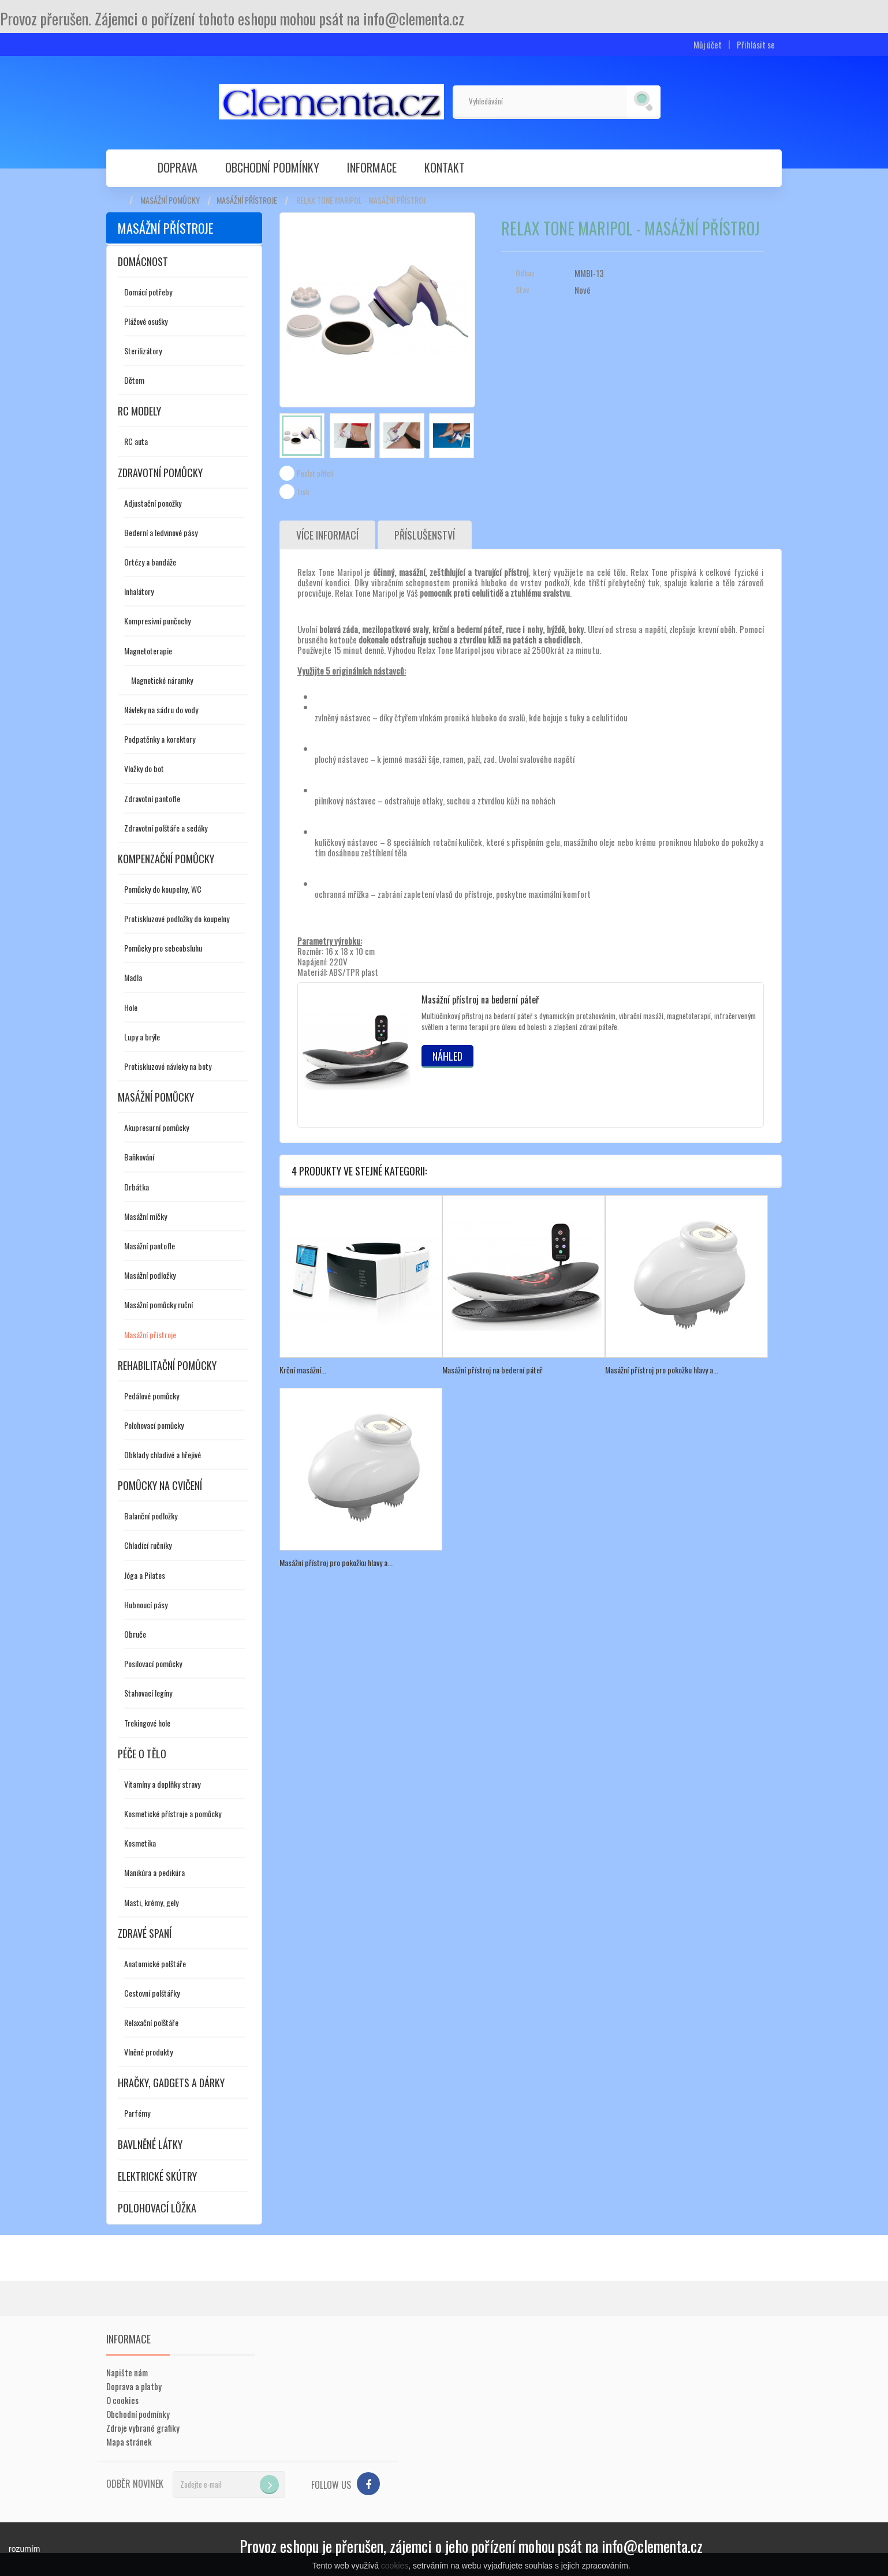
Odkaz (525, 273)
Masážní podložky (150, 1275)
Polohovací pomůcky (154, 1425)
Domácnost (143, 261)
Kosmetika (140, 1843)
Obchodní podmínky (272, 167)
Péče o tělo (142, 1753)
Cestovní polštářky (152, 1993)
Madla (133, 977)
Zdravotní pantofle (152, 798)
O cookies (122, 2400)
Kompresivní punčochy (157, 621)
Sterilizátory (143, 351)
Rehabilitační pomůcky (167, 1365)
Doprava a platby (134, 2386)
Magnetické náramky (162, 680)
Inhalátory (139, 591)
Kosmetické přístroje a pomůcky (172, 1813)
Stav (522, 289)
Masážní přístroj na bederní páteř (480, 999)
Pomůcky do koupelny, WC (163, 889)
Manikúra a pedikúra (154, 1872)
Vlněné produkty (148, 2052)
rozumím (24, 2548)
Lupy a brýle (142, 1037)
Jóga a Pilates (144, 1575)
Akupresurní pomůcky (156, 1127)
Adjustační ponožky (152, 503)
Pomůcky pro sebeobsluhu (163, 948)
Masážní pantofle (149, 1246)
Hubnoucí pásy (145, 1604)
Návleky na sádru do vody (161, 709)
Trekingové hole (147, 1723)
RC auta (136, 441)
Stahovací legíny (148, 1693)
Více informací (327, 534)
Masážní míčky (145, 1216)
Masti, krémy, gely (151, 1902)
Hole (130, 1007)
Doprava (177, 167)
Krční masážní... (302, 1370)
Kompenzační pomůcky (166, 858)
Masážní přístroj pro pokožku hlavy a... (661, 1370)
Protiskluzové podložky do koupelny (176, 918)
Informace (372, 167)
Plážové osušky (145, 321)
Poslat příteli (315, 473)
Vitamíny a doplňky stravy (162, 1784)
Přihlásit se (756, 44)
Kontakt (444, 167)
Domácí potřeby (148, 292)
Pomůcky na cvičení (160, 1485)
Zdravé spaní (144, 1933)
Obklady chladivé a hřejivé (162, 1454)
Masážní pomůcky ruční (158, 1304)
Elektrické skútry (157, 2176)
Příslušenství (424, 534)
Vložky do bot (144, 768)
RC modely (139, 410)
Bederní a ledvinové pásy (160, 532)
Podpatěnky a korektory (159, 739)
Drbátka (136, 1187)
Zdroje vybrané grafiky (143, 2427)
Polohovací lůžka (157, 2207)
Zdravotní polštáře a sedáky (165, 828)
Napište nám (127, 2372)
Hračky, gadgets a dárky (171, 2082)
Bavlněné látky (150, 2144)
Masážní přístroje (247, 200)
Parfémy (137, 2113)
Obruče (135, 1634)
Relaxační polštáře (151, 2022)
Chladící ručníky (147, 1545)
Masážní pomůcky (170, 200)
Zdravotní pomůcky (160, 472)
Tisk (303, 491)
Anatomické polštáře (155, 1963)
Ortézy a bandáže (150, 562)
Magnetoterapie (148, 651)
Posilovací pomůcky (153, 1663)
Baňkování (139, 1157)
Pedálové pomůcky (151, 1396)
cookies (394, 2565)
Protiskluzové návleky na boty (167, 1066)
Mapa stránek (129, 2441)
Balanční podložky (150, 1516)
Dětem (134, 380)
